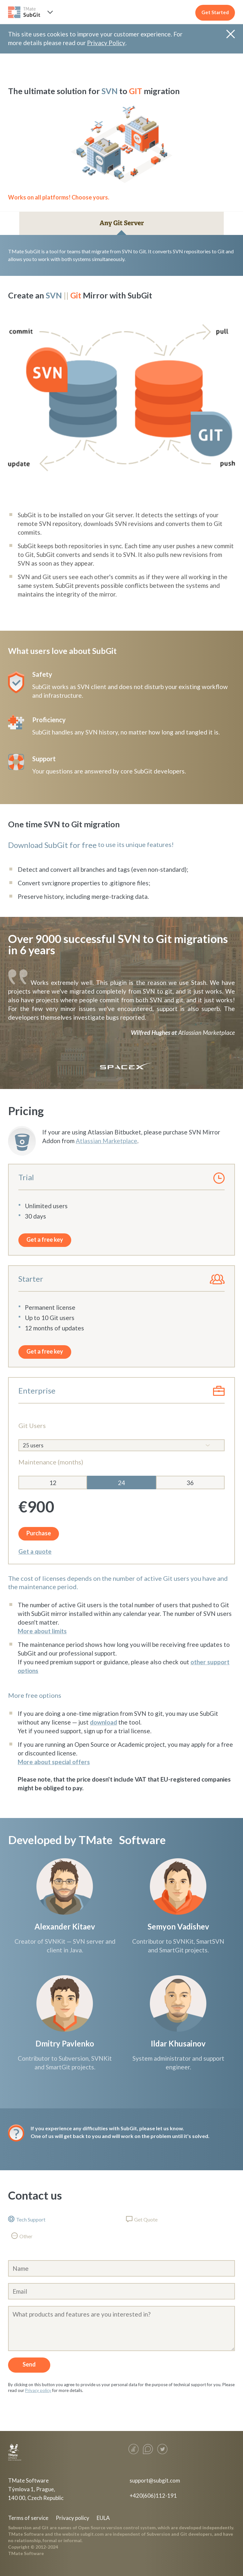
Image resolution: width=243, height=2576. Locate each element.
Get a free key (44, 1239)
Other (26, 2236)
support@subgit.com (155, 2480)
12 (52, 1482)
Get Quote (146, 2219)
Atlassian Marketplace (206, 1032)
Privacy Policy (106, 42)
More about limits (42, 1631)
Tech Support (30, 2219)
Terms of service (28, 2517)
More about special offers (54, 1761)
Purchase (38, 1533)
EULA (103, 2517)
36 (190, 1482)
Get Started (215, 12)
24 (121, 1482)
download (103, 1722)
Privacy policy (38, 2390)
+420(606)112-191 (153, 2495)
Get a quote (35, 1551)
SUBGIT (25, 12)
